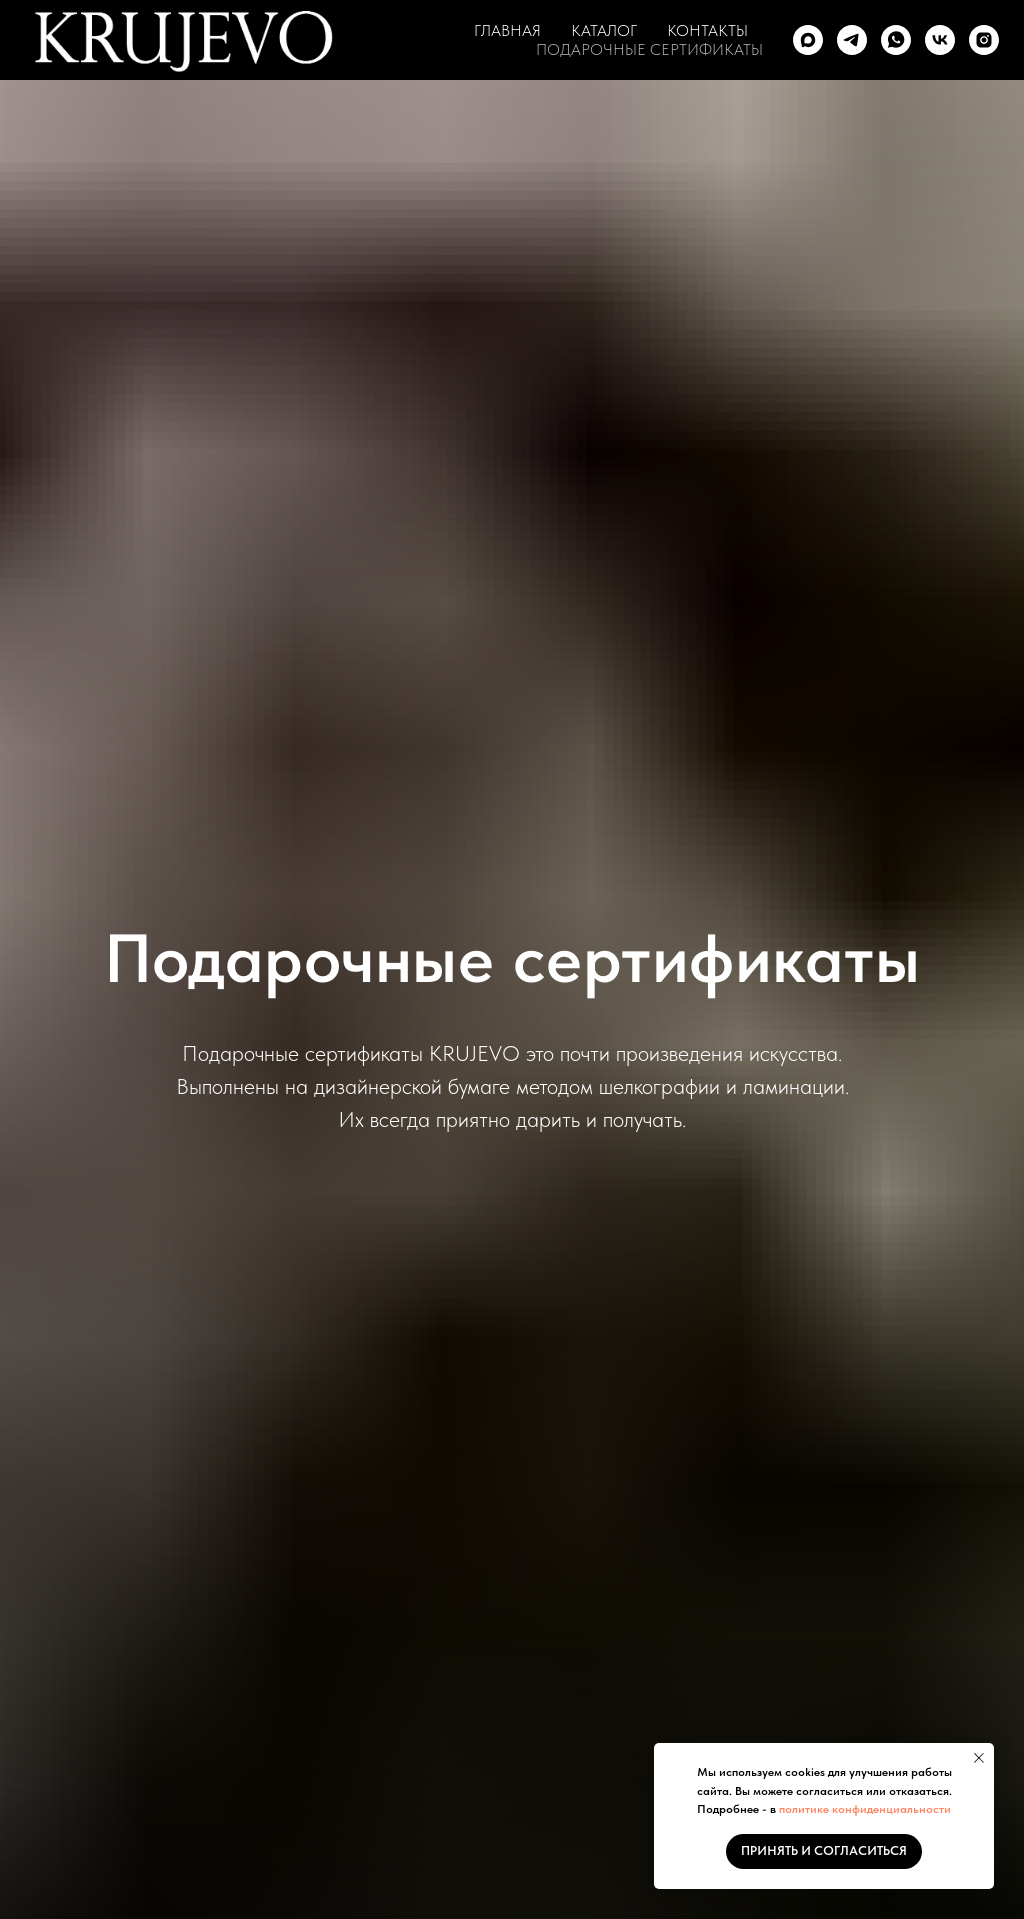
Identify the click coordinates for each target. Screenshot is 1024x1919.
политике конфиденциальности (865, 1809)
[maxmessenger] (808, 40)
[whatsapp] (896, 40)
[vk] (940, 40)
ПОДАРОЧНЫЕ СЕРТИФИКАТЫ (649, 49)
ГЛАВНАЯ (507, 30)
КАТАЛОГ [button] (604, 30)
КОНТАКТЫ (707, 30)
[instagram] (984, 40)
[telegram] (852, 40)
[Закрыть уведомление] (979, 1758)
